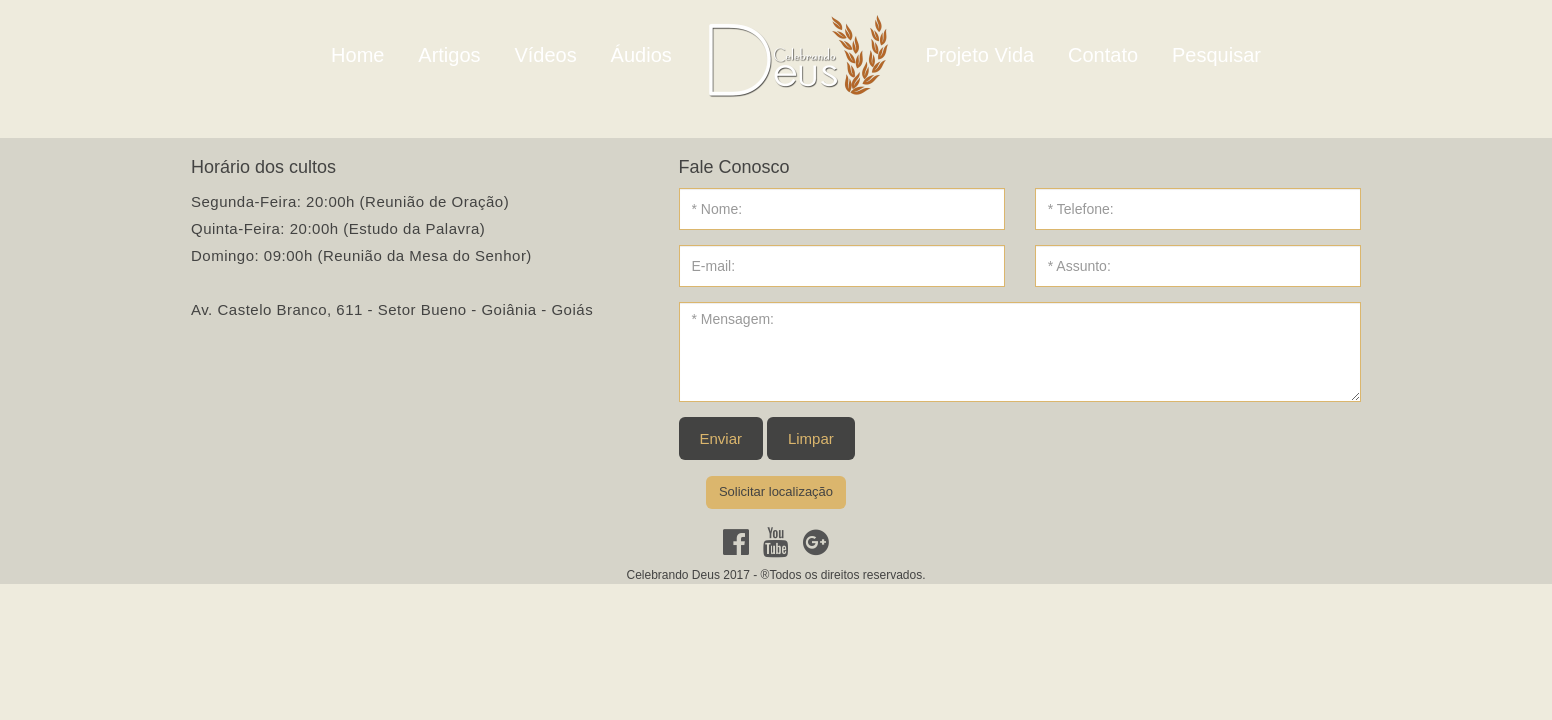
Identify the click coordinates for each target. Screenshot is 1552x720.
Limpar (811, 438)
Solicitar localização (776, 491)
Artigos (449, 55)
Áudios (641, 55)
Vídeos (545, 55)
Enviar (721, 438)
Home (357, 55)
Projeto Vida (980, 55)
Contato (1103, 55)
